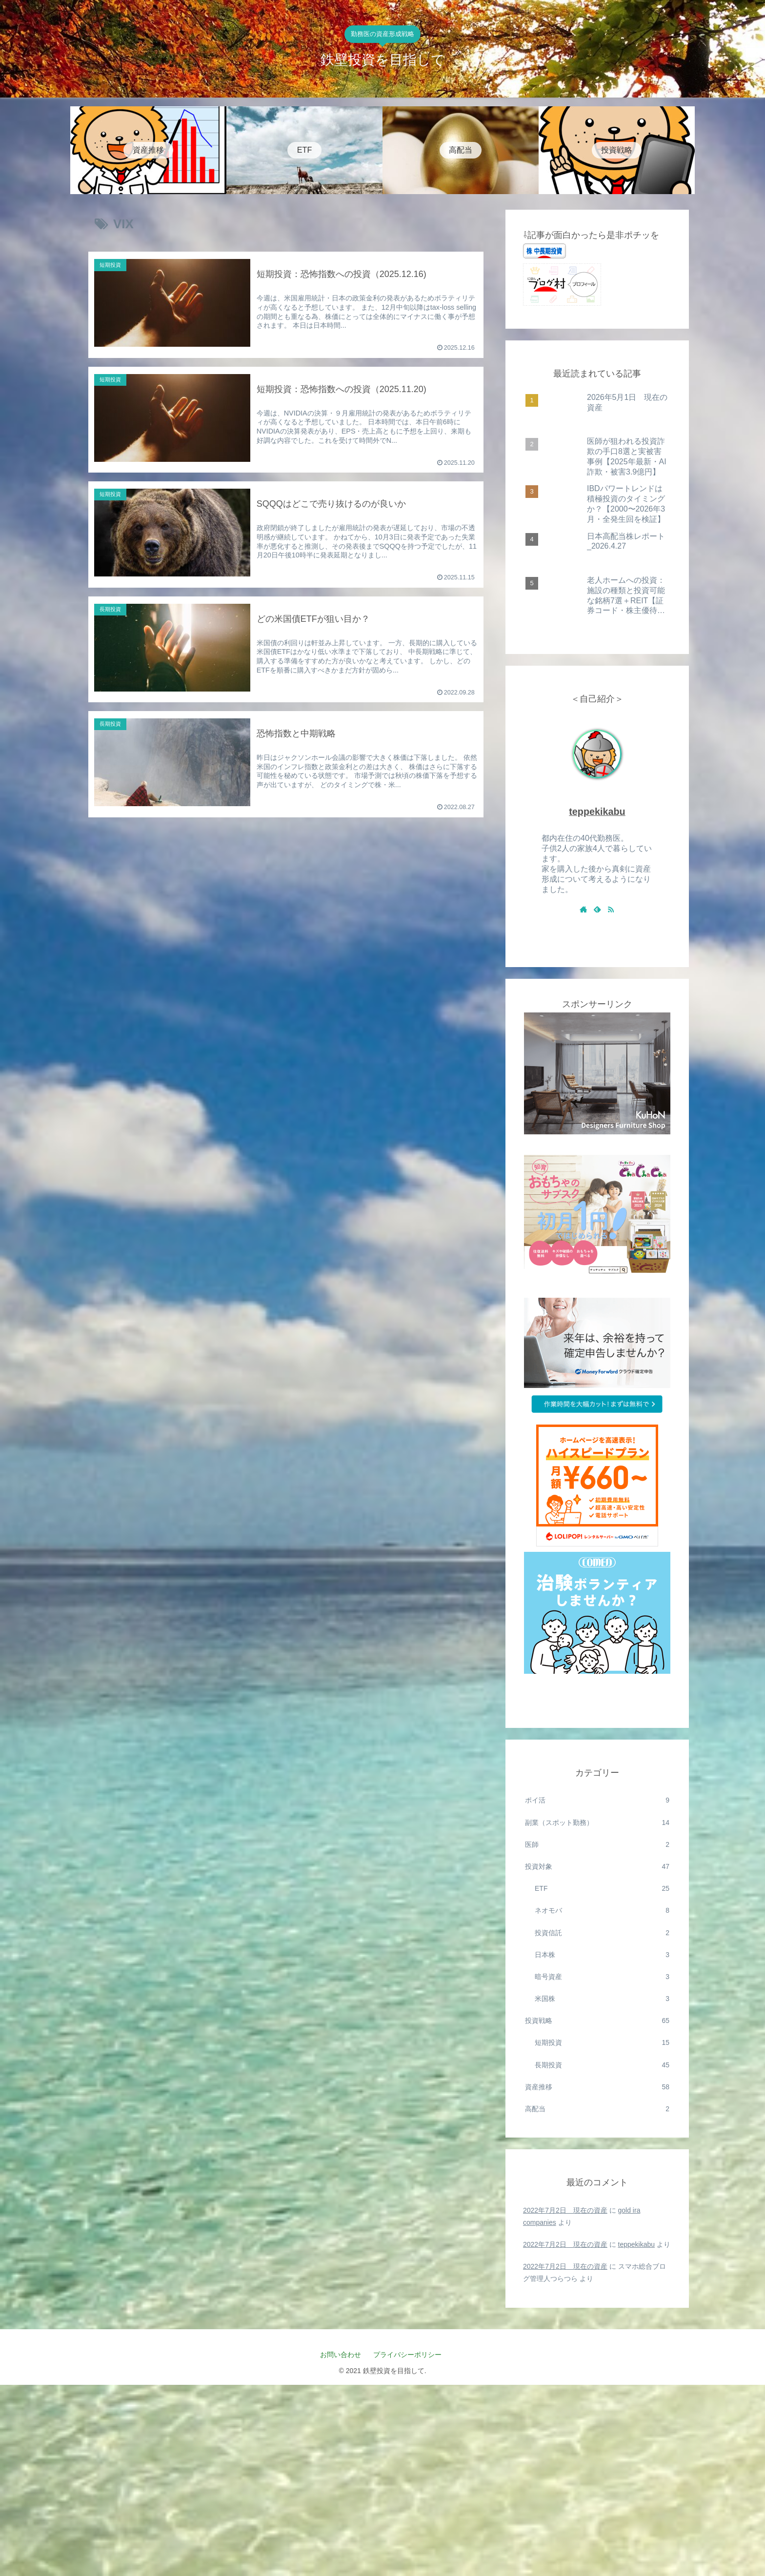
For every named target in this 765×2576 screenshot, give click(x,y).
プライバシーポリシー (411, 2354)
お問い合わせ (340, 2354)
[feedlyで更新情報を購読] (597, 909)
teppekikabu (597, 811)
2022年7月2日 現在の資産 (565, 2210)
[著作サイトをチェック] (583, 909)
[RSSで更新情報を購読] (610, 909)
